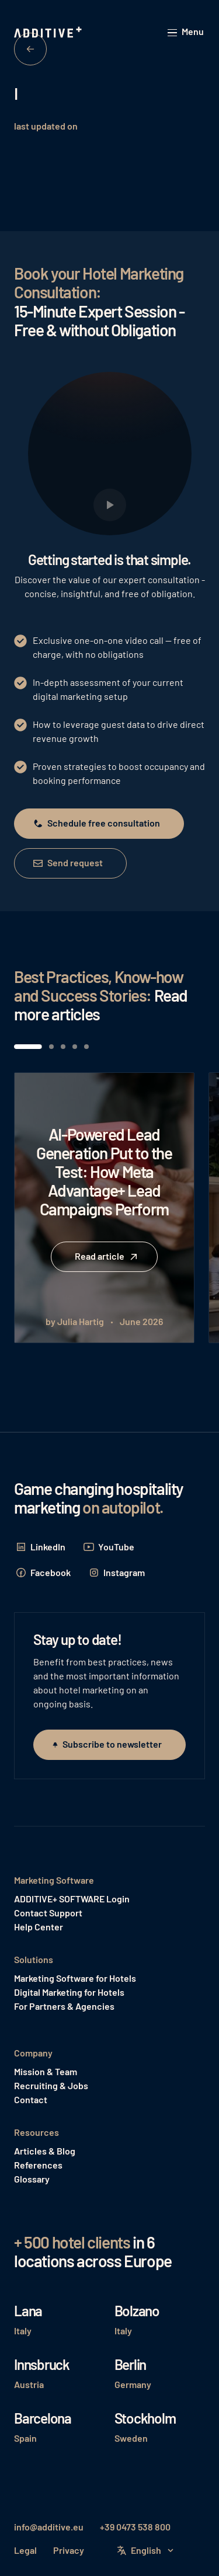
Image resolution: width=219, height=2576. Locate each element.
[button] (186, 32)
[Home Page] (49, 32)
